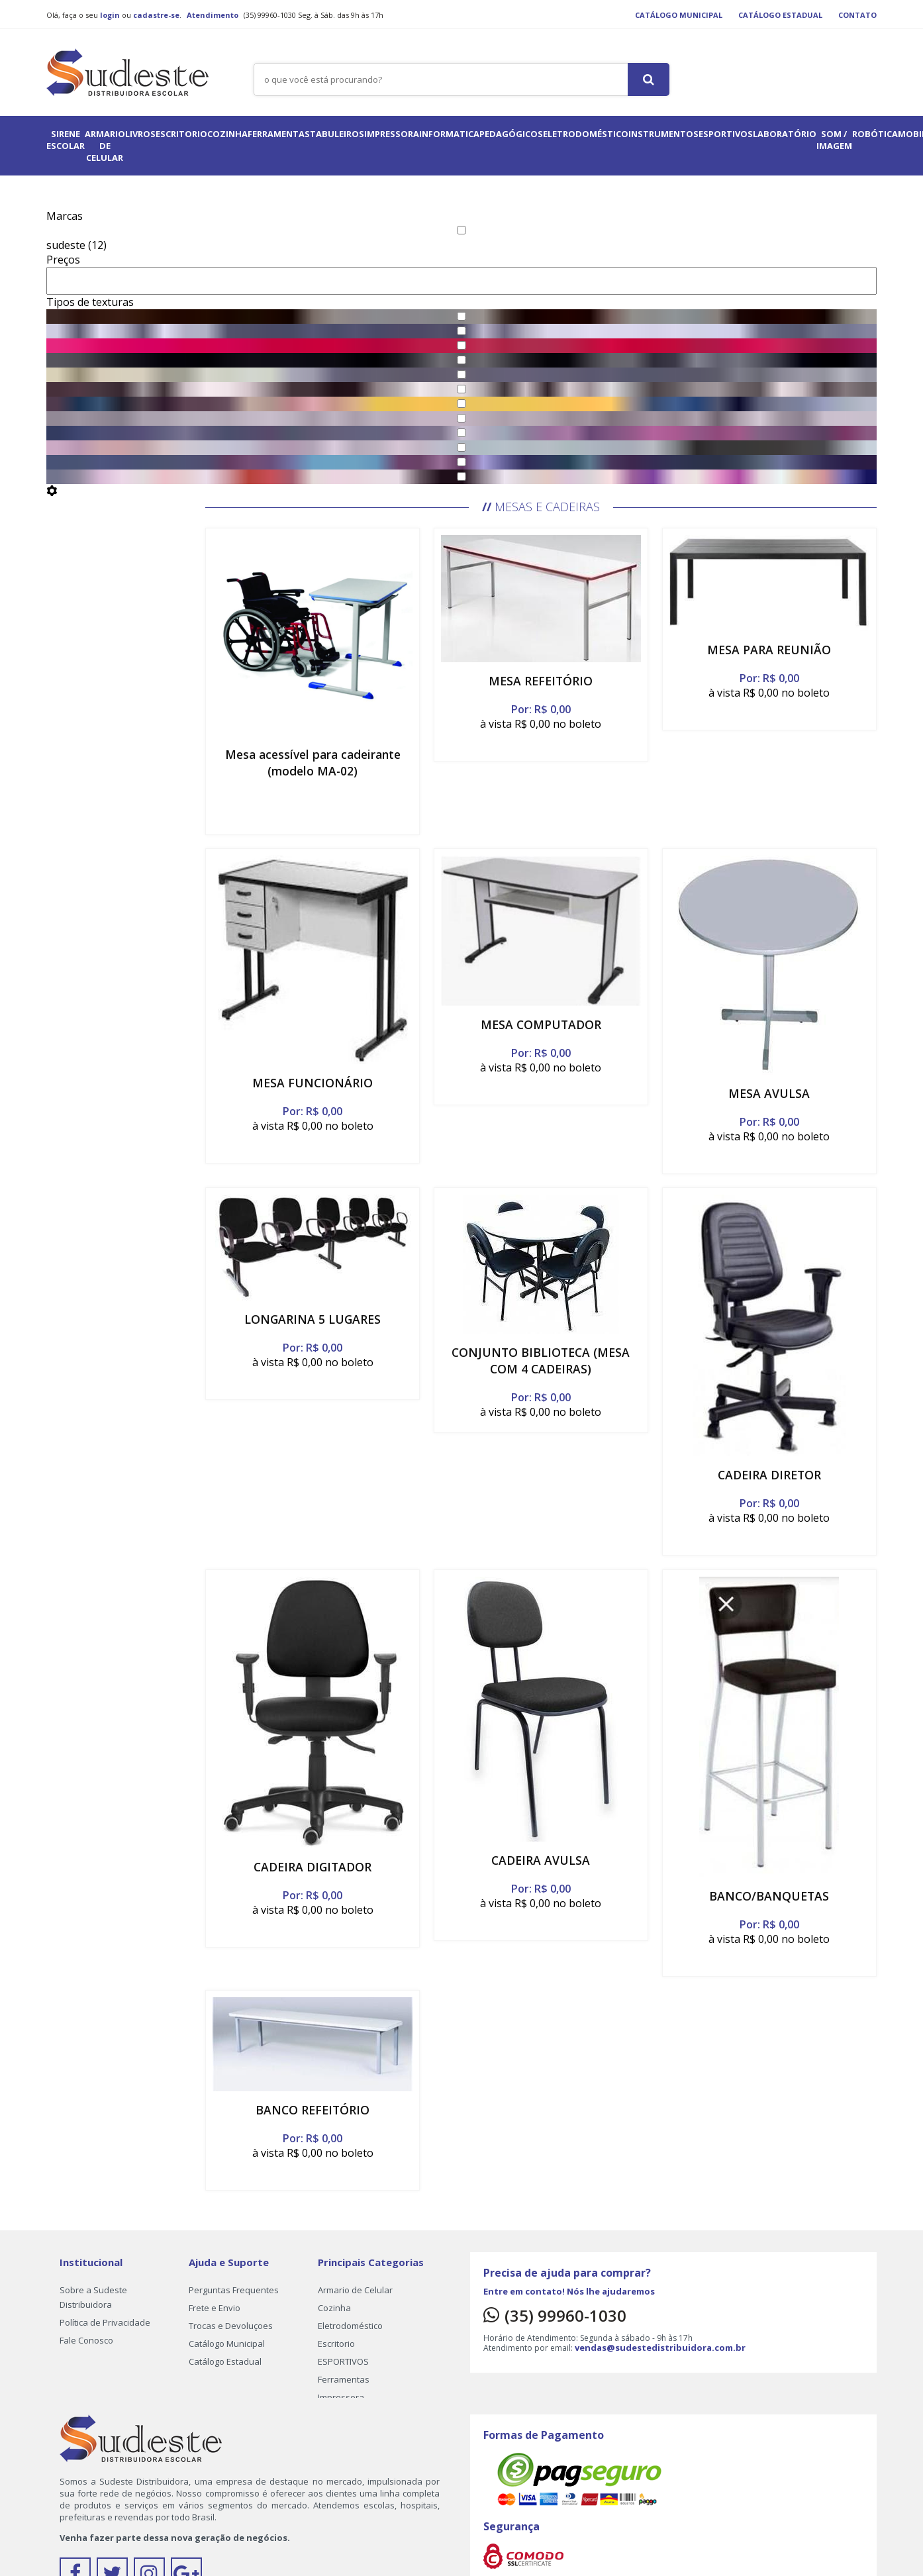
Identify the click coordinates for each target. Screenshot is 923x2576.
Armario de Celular (105, 146)
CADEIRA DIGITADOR (312, 1867)
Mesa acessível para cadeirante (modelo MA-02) (313, 762)
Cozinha (227, 134)
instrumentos (663, 134)
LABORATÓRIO (784, 134)
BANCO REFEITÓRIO (312, 2110)
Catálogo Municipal (678, 15)
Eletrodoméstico (585, 134)
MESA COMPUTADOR (541, 1024)
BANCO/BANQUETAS (769, 1896)
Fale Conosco (86, 2340)
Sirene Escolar (65, 140)
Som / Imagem (834, 140)
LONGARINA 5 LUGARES (312, 1319)
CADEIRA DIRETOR (769, 1475)
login (110, 15)
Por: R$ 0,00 (541, 709)
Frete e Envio (214, 2308)
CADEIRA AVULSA (540, 1860)
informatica (449, 134)
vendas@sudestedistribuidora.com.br (660, 2347)
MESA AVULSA (769, 1093)
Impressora (391, 134)
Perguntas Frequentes (234, 2290)
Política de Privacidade (105, 2322)
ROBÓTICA (875, 134)
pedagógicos (511, 134)
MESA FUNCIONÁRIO (312, 1083)
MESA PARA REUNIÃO (769, 650)
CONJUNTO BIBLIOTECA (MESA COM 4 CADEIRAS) (541, 1360)
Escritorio (181, 134)
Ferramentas (279, 134)
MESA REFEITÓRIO (541, 681)
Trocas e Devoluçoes (231, 2326)
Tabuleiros (337, 134)
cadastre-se (156, 15)
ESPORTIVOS (726, 134)
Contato (857, 15)
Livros (140, 134)
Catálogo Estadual (780, 15)
